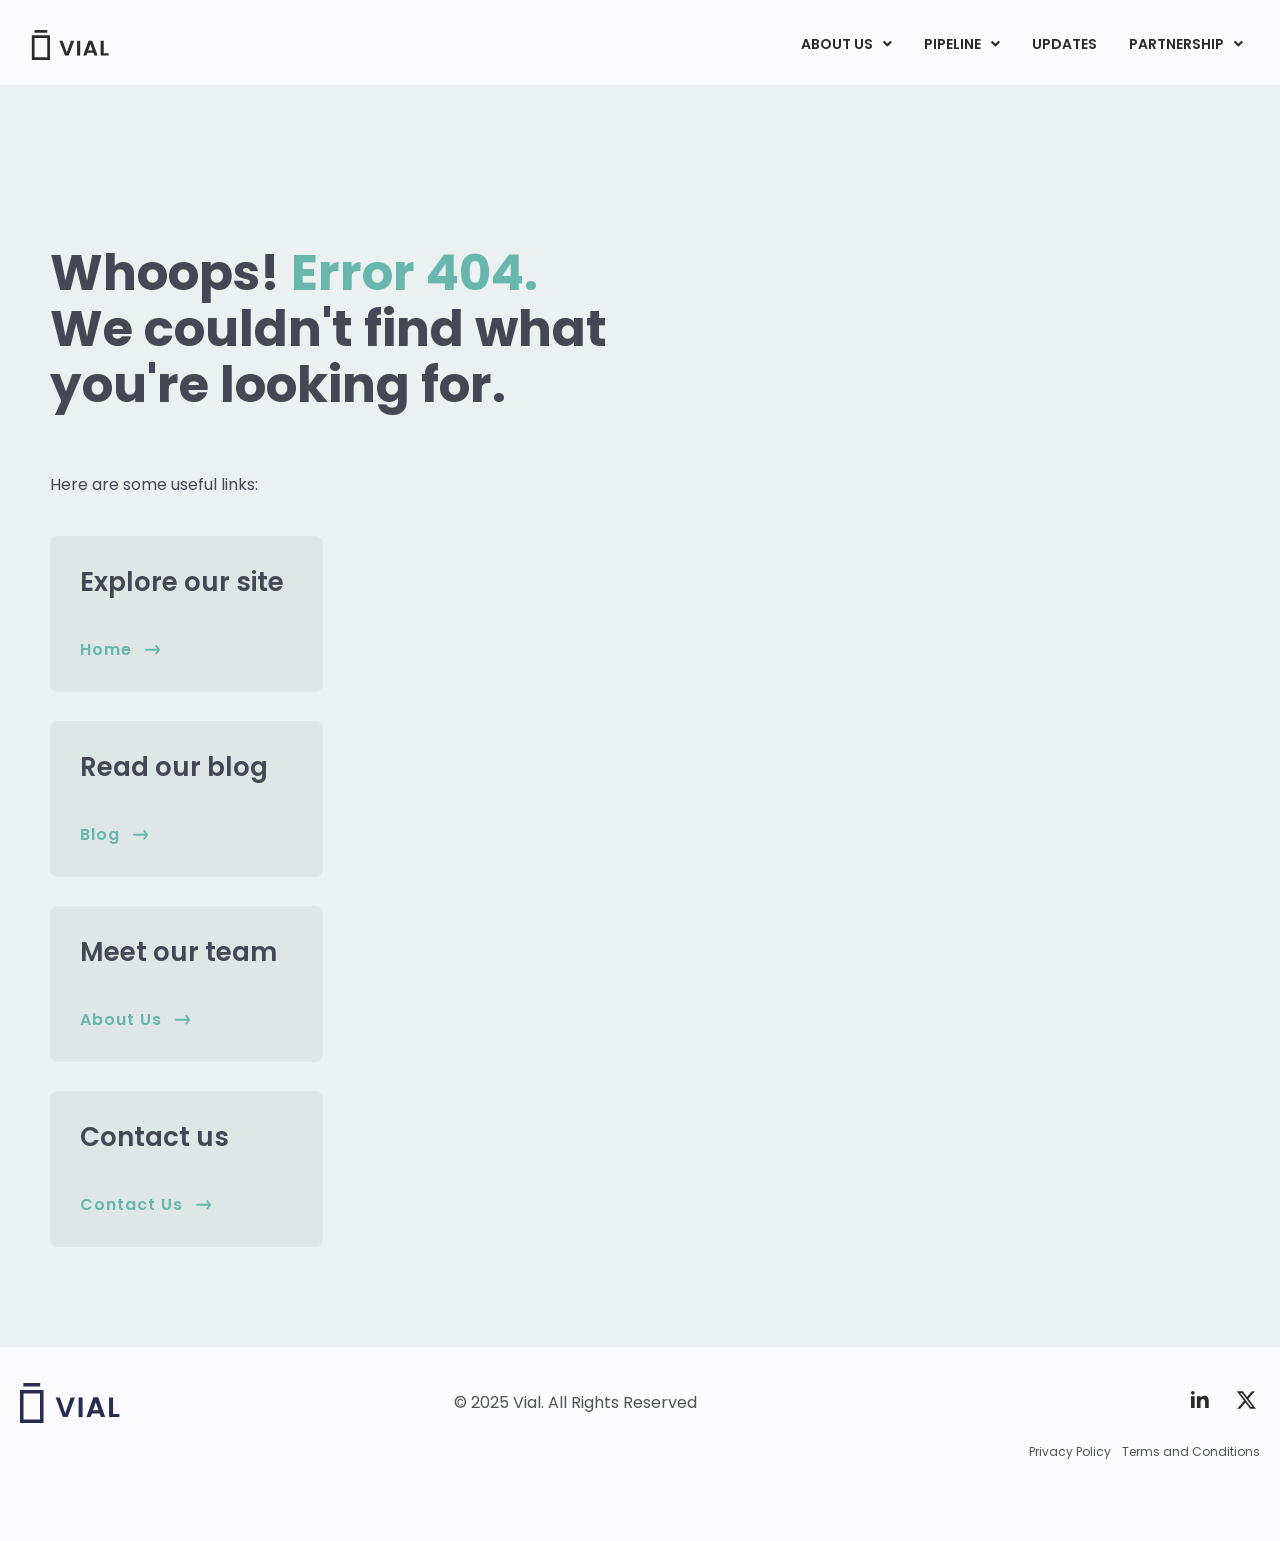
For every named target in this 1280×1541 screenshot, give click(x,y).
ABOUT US (846, 44)
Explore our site (182, 582)
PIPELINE (962, 44)
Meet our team (178, 952)
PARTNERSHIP (1186, 44)
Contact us (154, 1137)
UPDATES (1064, 44)
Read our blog (174, 767)
